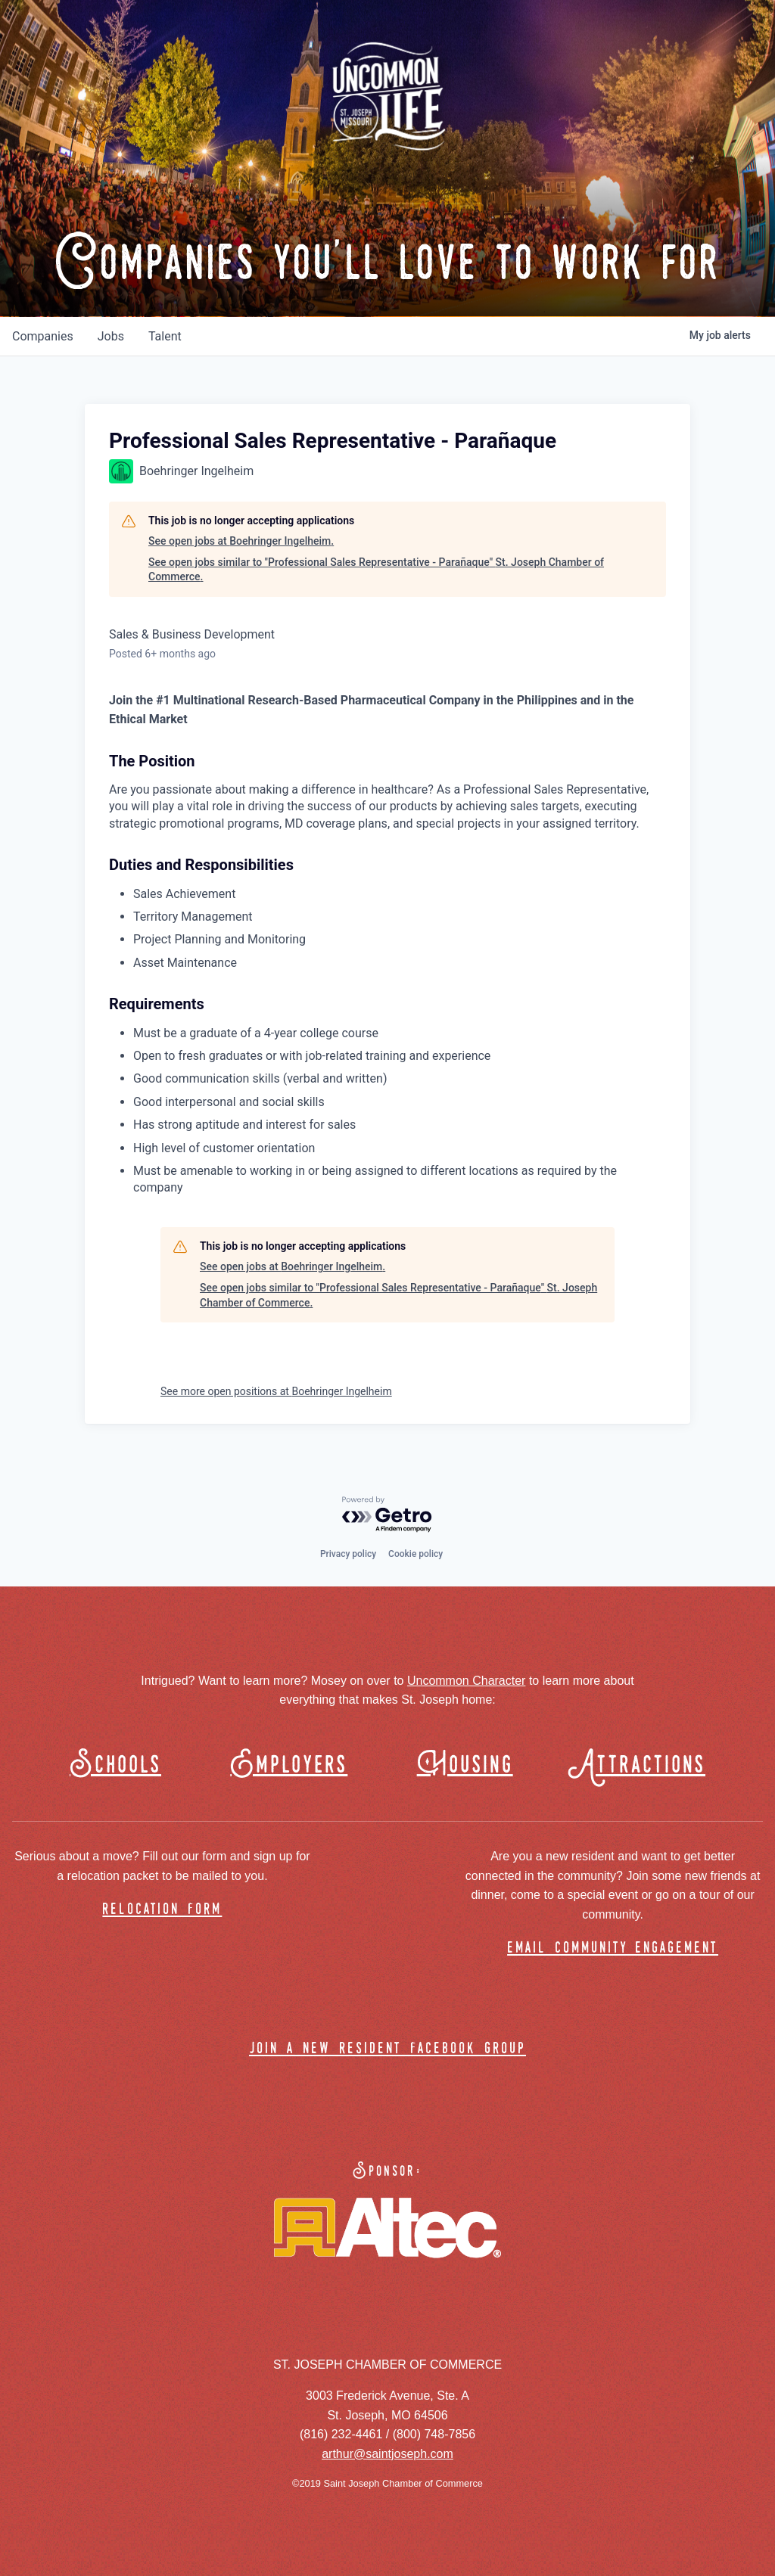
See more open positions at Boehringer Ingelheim (276, 1391)
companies (42, 336)
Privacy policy (348, 1554)
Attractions (643, 1765)
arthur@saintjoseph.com (387, 2453)
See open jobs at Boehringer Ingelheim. (241, 541)
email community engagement (612, 1948)
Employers (288, 1765)
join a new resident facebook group (387, 2049)
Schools (115, 1765)
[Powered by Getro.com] (387, 1514)
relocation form (162, 1910)
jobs (111, 336)
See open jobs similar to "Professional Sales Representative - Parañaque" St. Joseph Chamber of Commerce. (376, 569)
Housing (465, 1765)
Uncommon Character (466, 1680)
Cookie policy (415, 1554)
